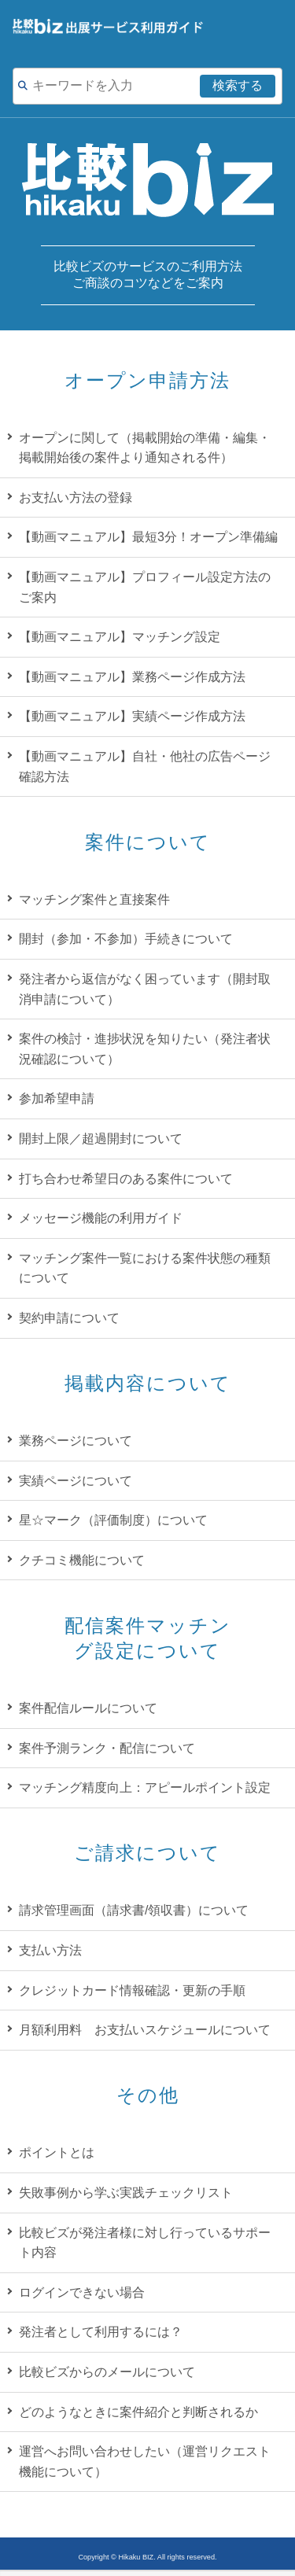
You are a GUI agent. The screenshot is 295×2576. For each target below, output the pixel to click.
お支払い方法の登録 (75, 497)
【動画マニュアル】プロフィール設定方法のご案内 (145, 587)
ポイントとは (56, 2152)
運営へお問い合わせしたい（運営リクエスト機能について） (145, 2461)
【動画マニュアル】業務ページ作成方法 (132, 677)
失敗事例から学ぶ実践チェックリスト (126, 2192)
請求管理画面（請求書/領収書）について (134, 1910)
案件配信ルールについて (88, 1708)
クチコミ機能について (82, 1560)
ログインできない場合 (82, 2292)
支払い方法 (50, 1950)
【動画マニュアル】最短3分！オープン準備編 (148, 537)
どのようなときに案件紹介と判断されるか (138, 2412)
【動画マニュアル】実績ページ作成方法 (132, 716)
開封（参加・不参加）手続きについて (126, 938)
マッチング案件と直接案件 (94, 899)
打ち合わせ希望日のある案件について (126, 1178)
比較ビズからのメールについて (107, 2372)
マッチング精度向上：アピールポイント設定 (145, 1787)
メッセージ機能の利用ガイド (101, 1218)
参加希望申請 (56, 1098)
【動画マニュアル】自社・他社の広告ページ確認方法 (145, 766)
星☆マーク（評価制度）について (113, 1520)
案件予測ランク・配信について (107, 1748)
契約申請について (69, 1318)
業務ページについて (75, 1440)
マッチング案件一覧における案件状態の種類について (145, 1268)
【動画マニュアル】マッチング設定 (119, 636)
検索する (237, 85)
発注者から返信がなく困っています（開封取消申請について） (145, 989)
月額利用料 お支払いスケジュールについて (145, 2029)
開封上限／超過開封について (101, 1138)
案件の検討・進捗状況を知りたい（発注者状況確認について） (145, 1049)
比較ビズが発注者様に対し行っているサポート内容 (145, 2243)
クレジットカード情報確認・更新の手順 (132, 1990)
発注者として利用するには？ (101, 2331)
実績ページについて (75, 1480)
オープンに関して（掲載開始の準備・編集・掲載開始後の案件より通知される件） (145, 448)
